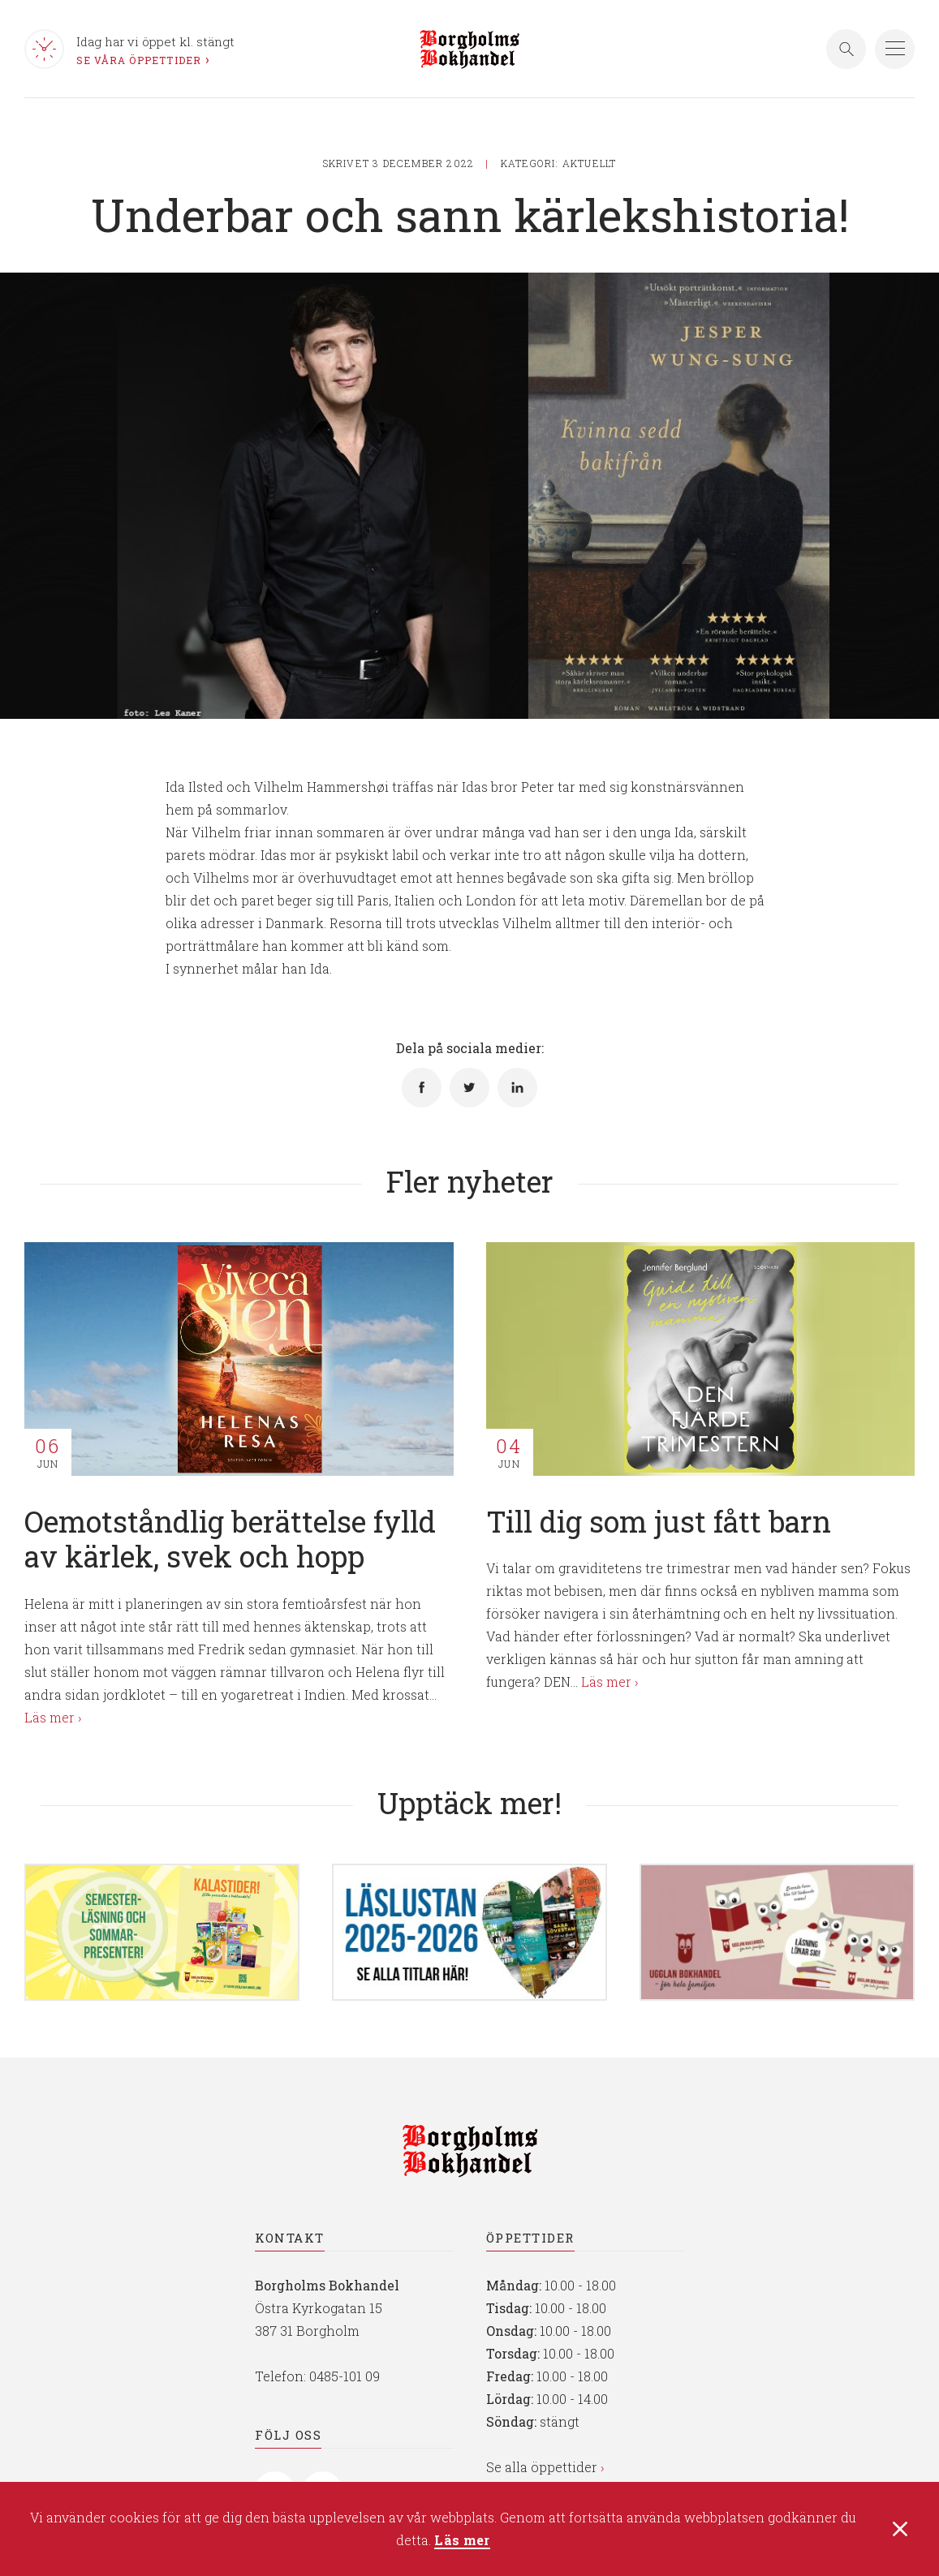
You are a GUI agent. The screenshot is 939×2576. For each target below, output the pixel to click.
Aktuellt (589, 163)
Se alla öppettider (541, 2466)
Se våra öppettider (139, 60)
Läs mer (461, 2541)
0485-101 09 (344, 2376)
